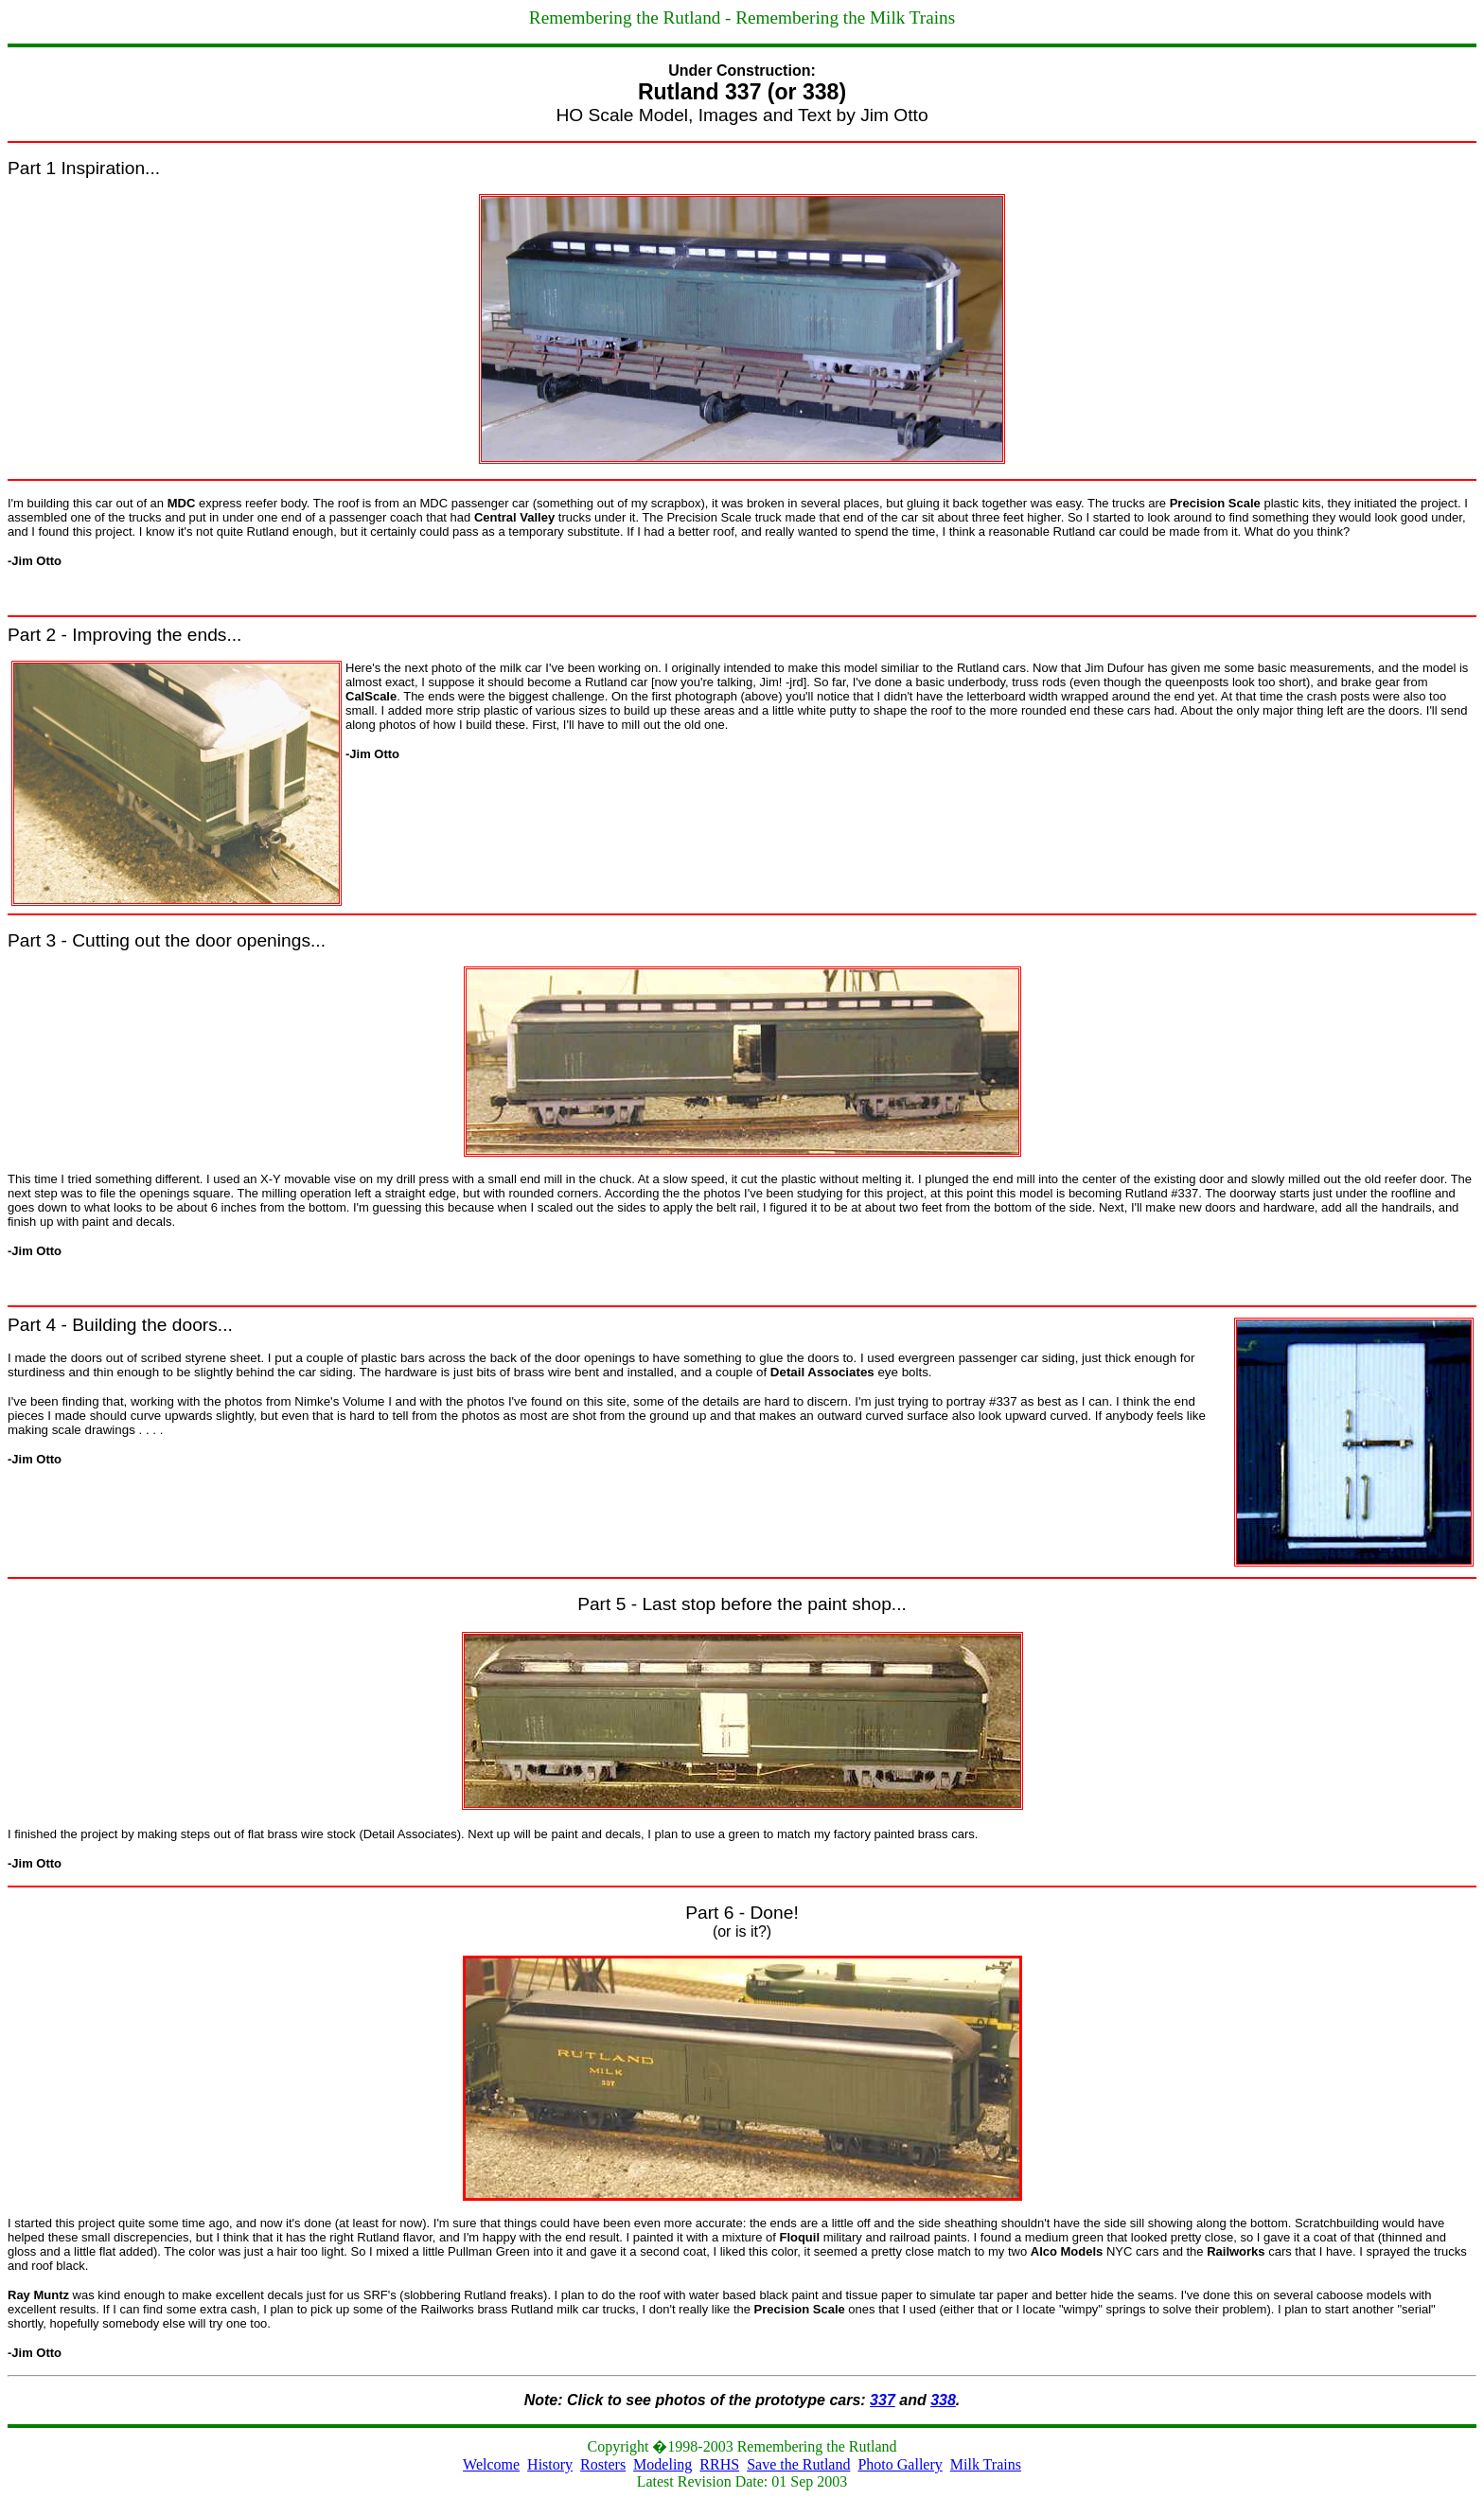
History (550, 2464)
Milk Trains (985, 2464)
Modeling (662, 2464)
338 (943, 2400)
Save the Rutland (798, 2464)
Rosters (603, 2464)
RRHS (719, 2464)
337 (882, 2400)
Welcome (491, 2464)
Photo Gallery (899, 2464)
